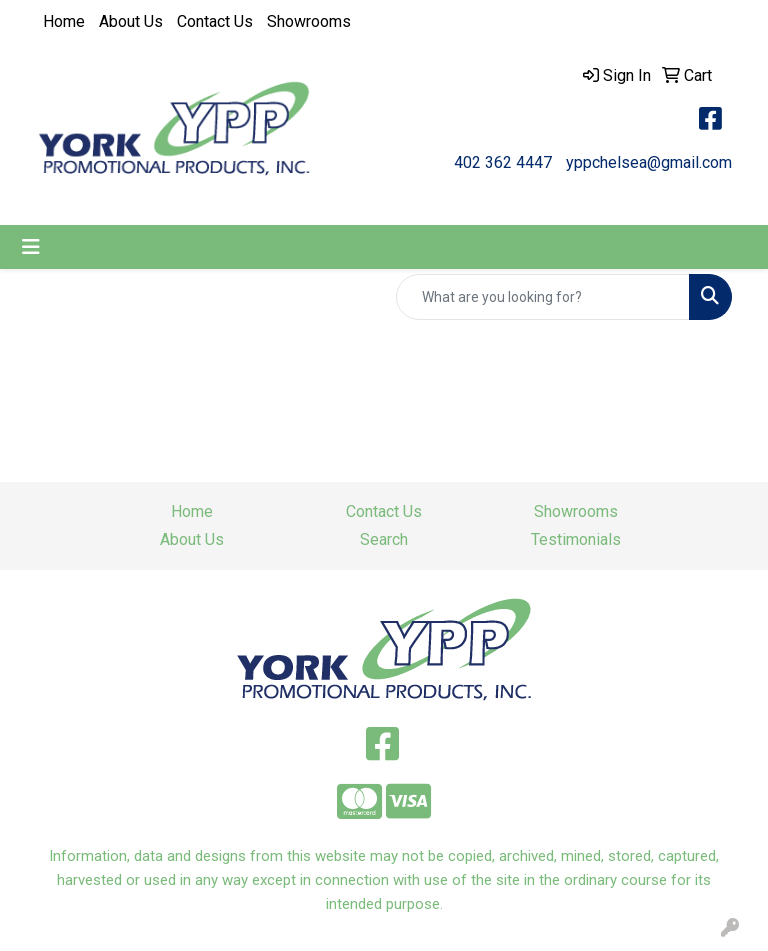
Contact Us (215, 21)
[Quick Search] (543, 297)
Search (384, 539)
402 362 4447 (503, 162)
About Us (131, 21)
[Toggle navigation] (31, 247)
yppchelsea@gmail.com (649, 162)
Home (64, 21)
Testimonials (576, 539)
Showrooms (309, 21)
